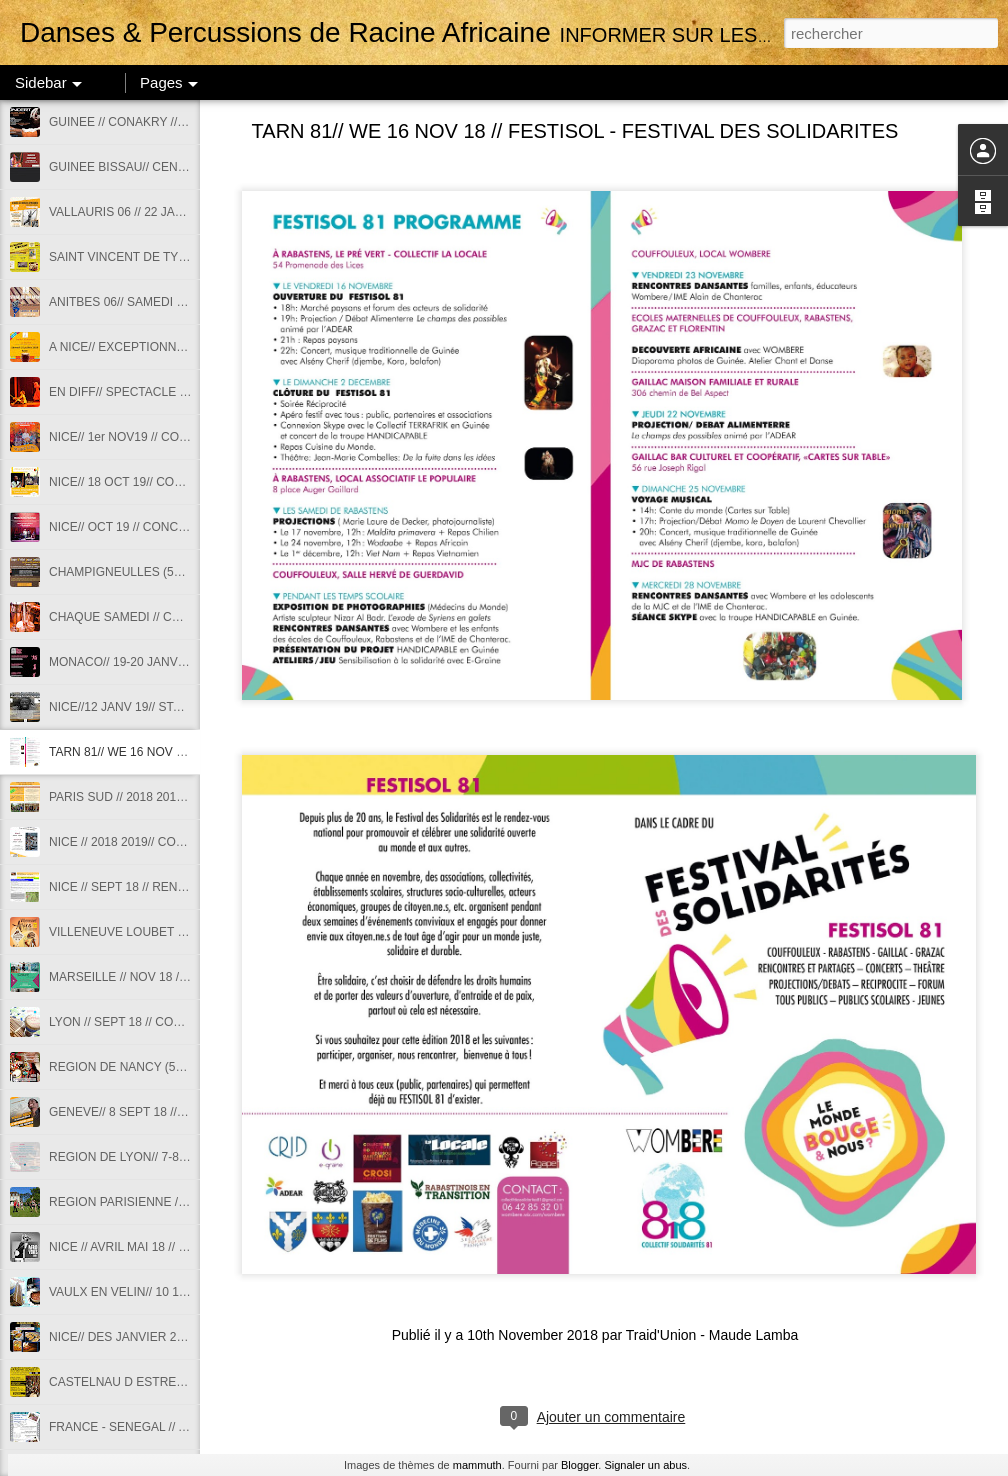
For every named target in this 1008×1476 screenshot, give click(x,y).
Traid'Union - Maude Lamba (712, 1335)
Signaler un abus (645, 1465)
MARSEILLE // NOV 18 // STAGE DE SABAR (169, 977)
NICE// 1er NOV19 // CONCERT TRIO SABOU (173, 437)
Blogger (579, 1465)
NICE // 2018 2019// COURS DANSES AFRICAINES (188, 842)
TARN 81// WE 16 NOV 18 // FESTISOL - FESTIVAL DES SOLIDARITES (575, 131)
